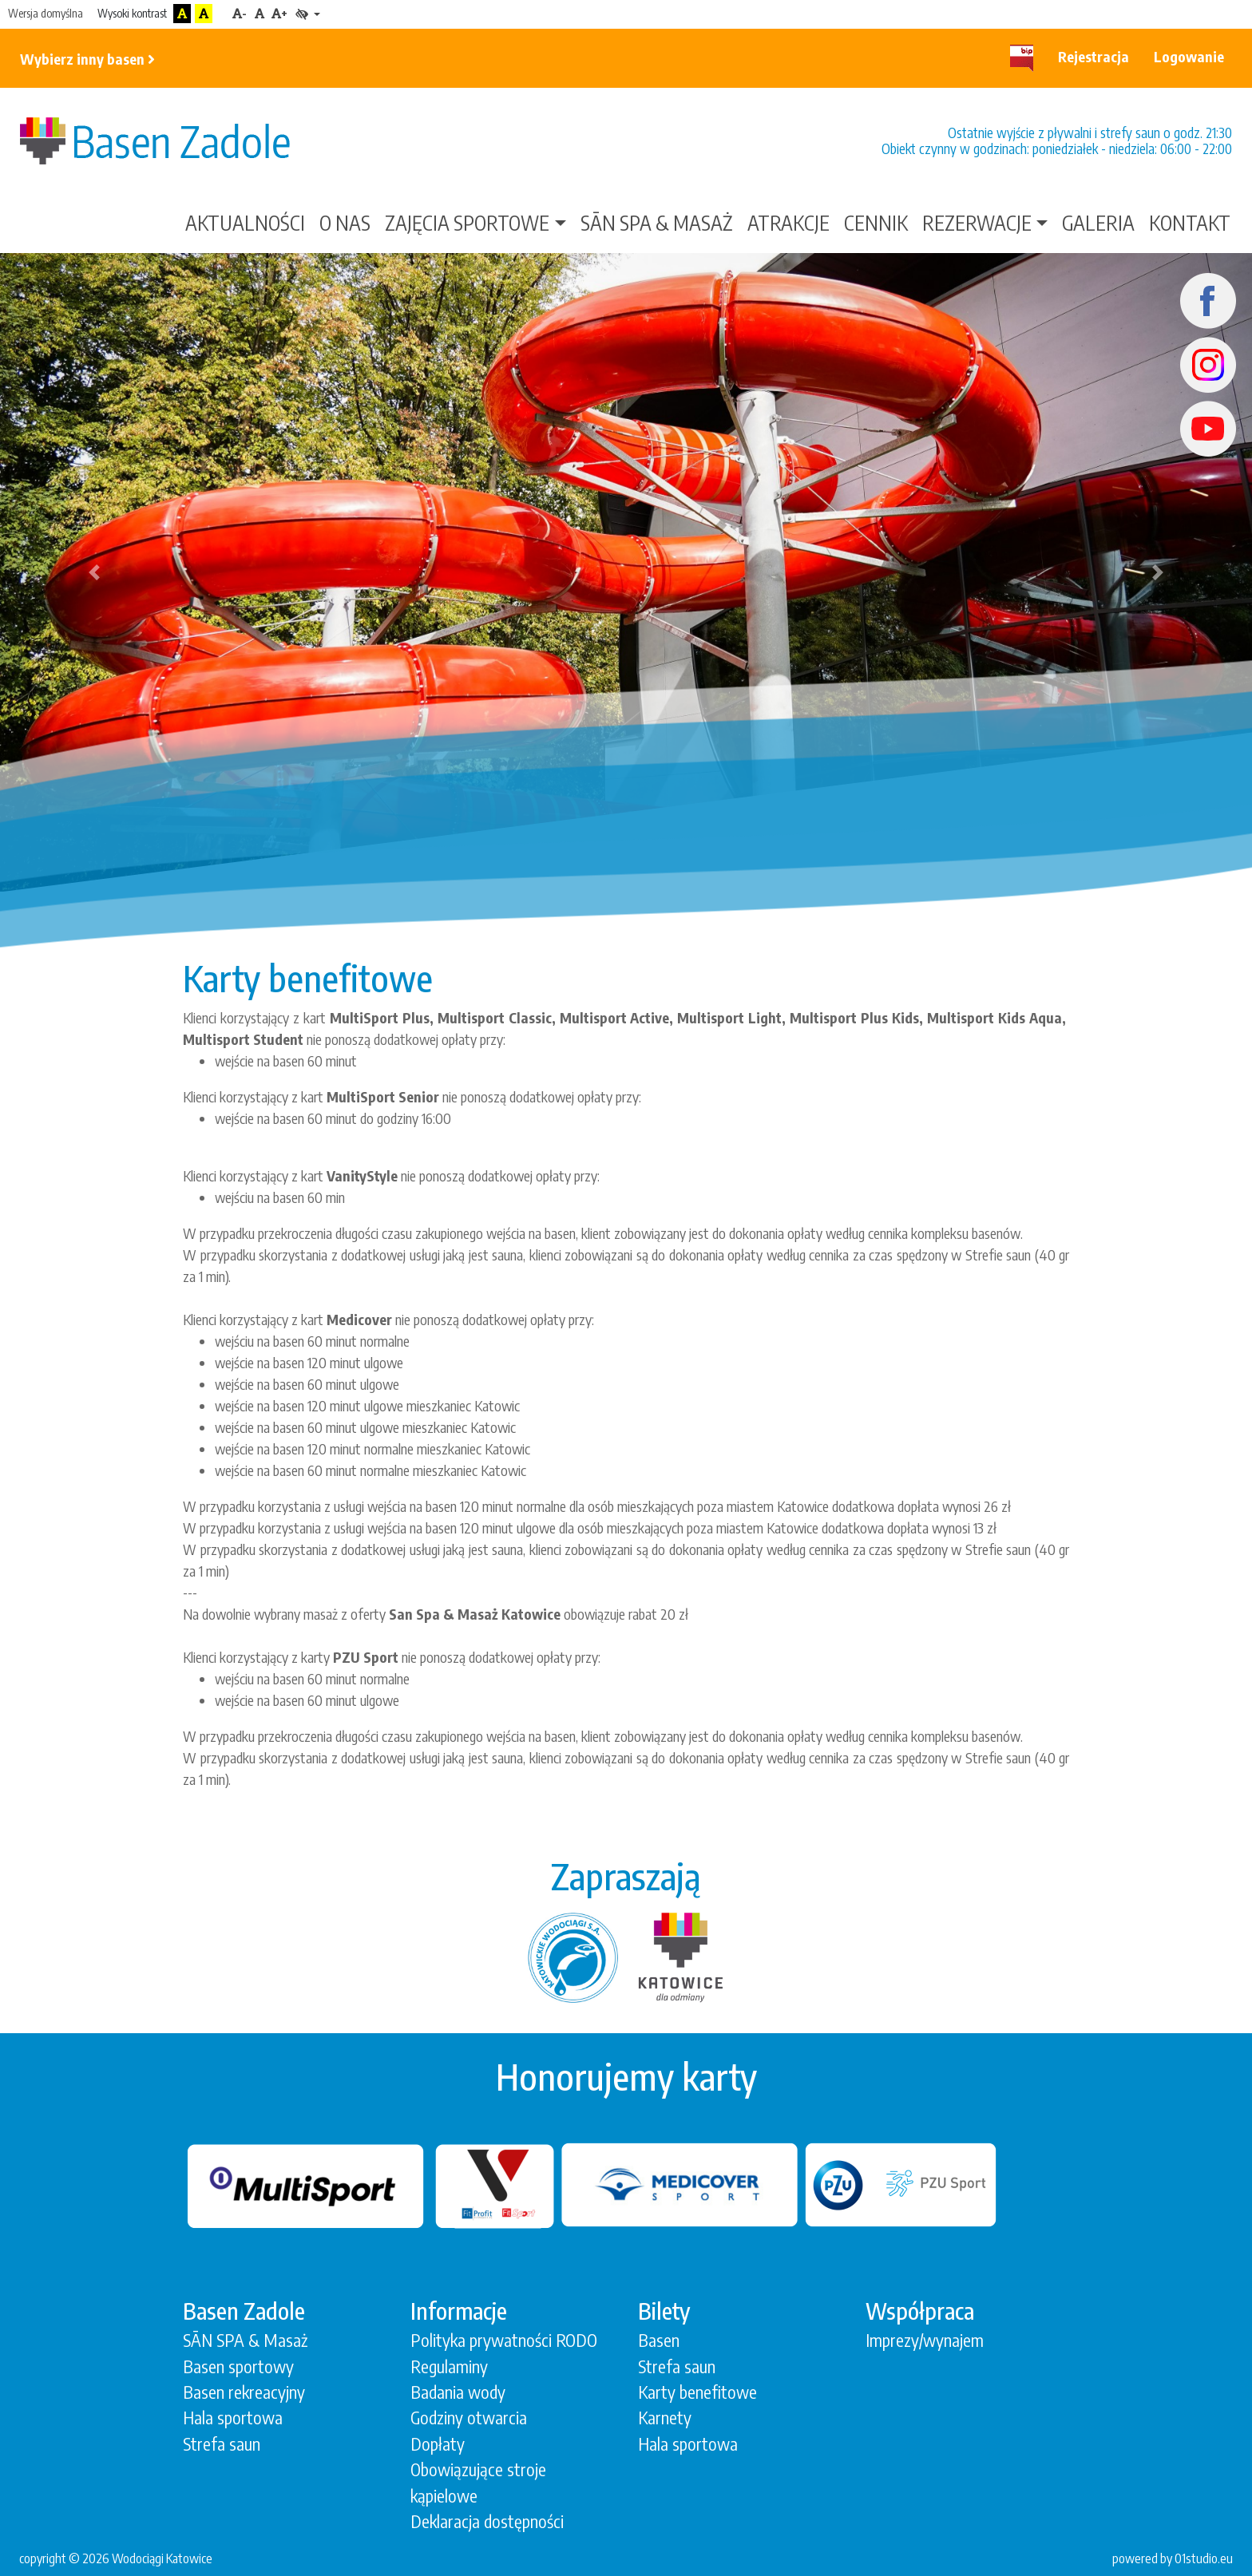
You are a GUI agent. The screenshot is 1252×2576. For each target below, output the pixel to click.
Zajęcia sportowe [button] (467, 222)
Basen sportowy (238, 2366)
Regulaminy (449, 2366)
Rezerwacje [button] (977, 222)
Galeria (1098, 222)
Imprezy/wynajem (925, 2340)
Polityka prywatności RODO (503, 2340)
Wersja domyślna (45, 13)
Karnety (664, 2417)
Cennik (876, 222)
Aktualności (245, 222)
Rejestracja (1093, 56)
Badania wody (457, 2392)
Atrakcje (788, 222)
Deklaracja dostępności (487, 2521)
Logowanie (1189, 56)
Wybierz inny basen (87, 58)
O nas (344, 222)
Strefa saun (221, 2444)
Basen (658, 2340)
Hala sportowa (233, 2417)
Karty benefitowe (697, 2392)
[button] (94, 572)
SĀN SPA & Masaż (656, 222)
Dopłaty (437, 2444)
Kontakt (1189, 222)
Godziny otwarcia (468, 2417)
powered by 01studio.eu (1172, 2558)
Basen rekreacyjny (244, 2392)
